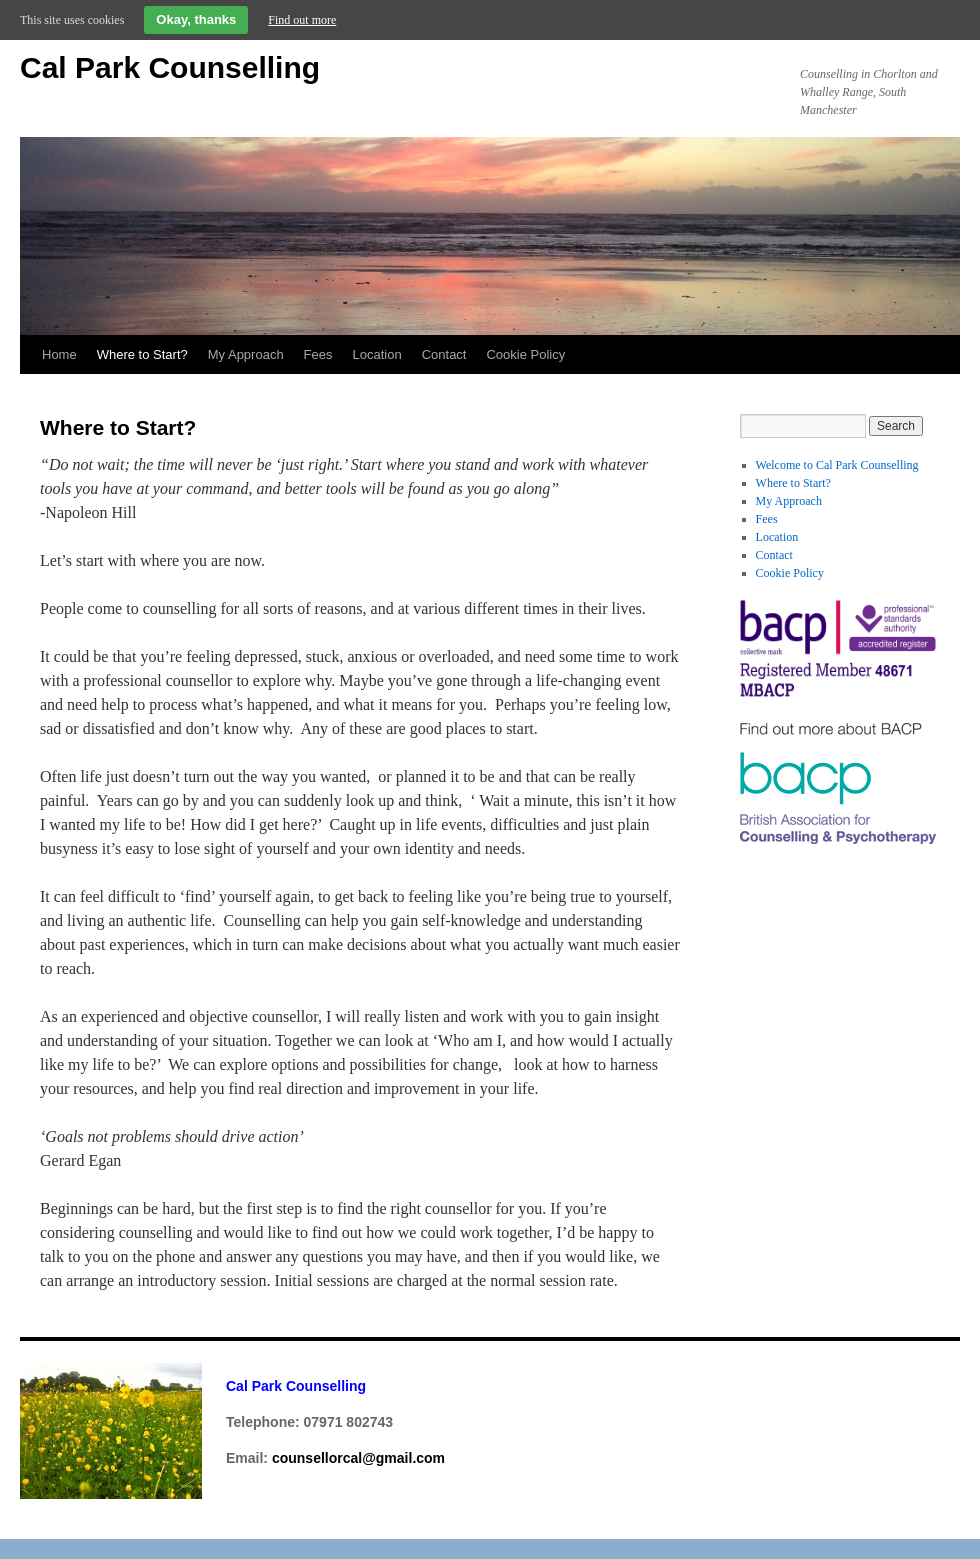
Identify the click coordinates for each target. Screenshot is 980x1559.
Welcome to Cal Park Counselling (837, 465)
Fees (318, 354)
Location (377, 354)
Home (59, 354)
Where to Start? (142, 354)
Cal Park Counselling (170, 67)
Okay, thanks (196, 19)
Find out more (302, 20)
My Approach (246, 354)
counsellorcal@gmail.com (358, 1458)
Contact (444, 354)
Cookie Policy (525, 354)
